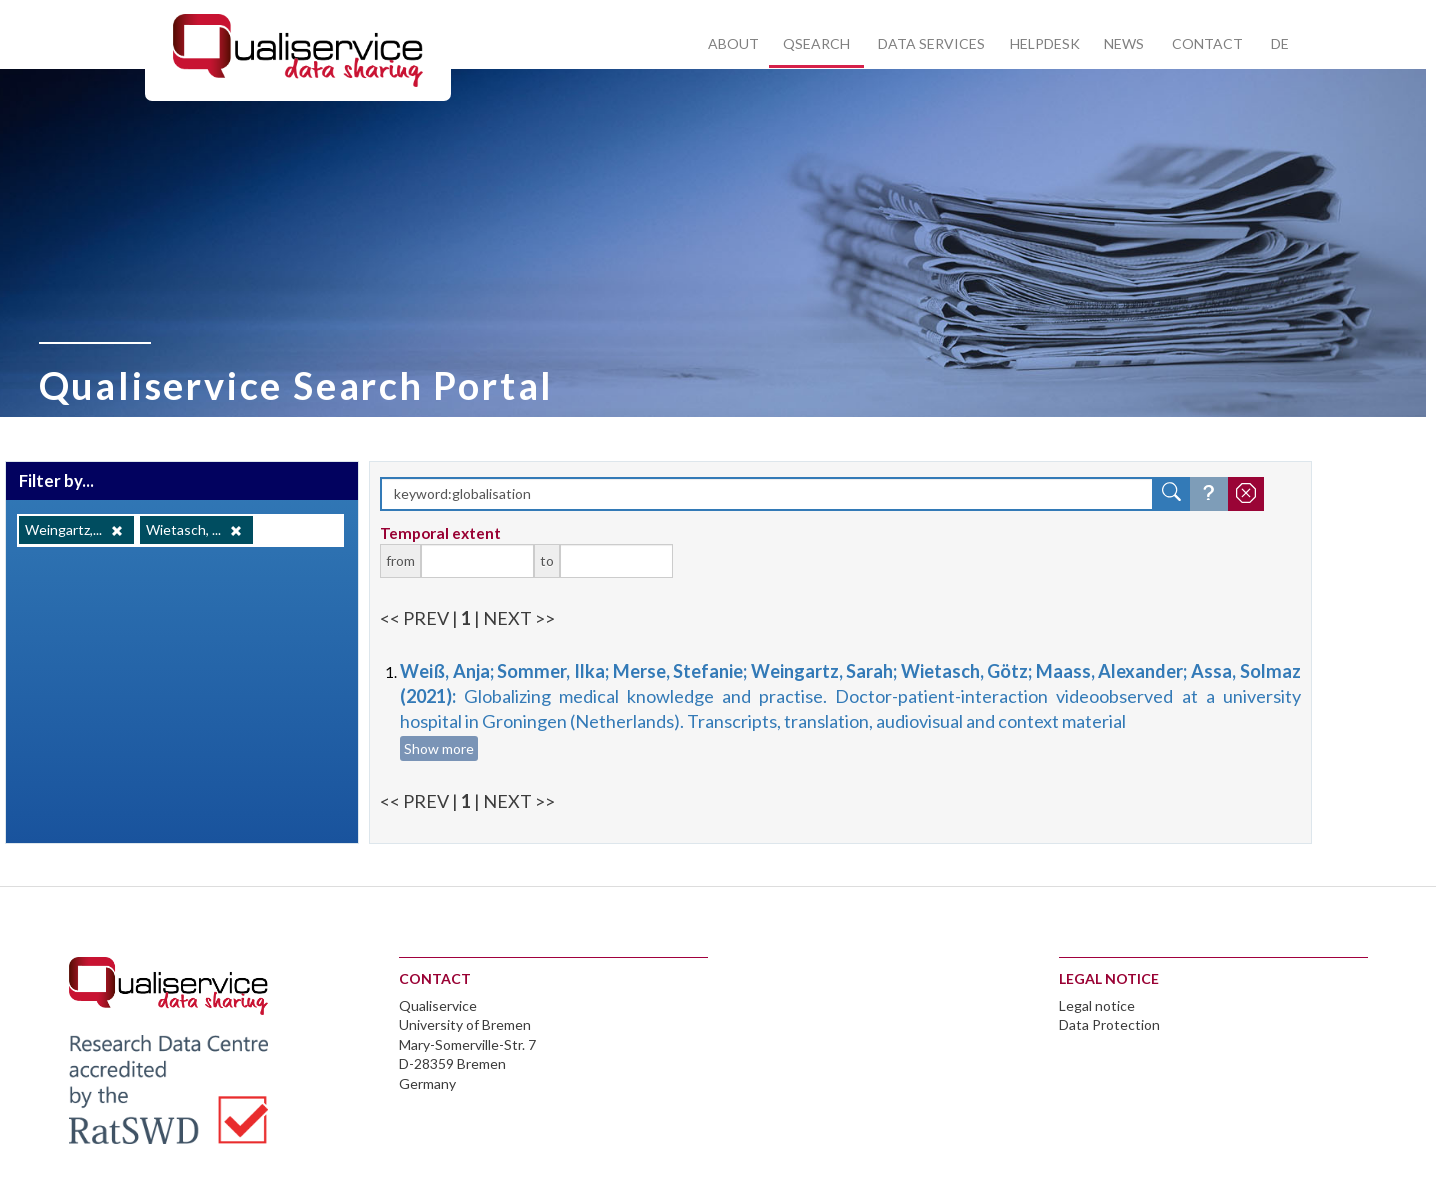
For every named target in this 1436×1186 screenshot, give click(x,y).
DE (1280, 43)
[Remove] (117, 531)
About (733, 43)
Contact (1207, 43)
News (1124, 43)
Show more (439, 748)
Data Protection (1109, 1024)
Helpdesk (1045, 43)
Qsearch (816, 43)
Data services (931, 43)
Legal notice (1097, 1005)
